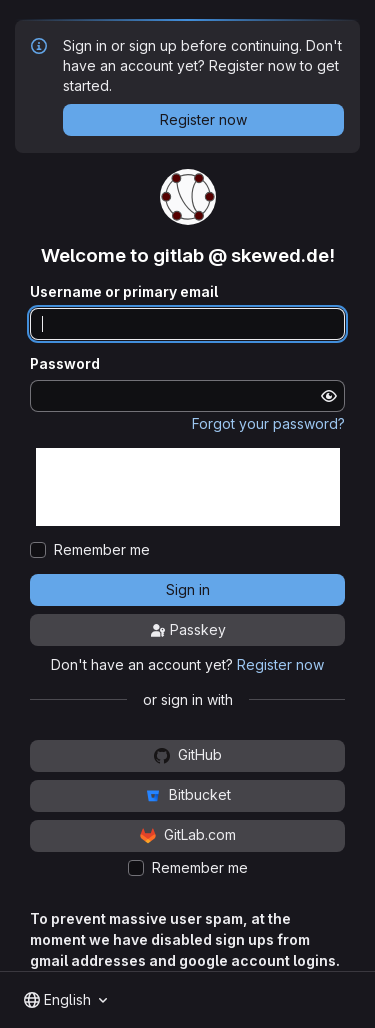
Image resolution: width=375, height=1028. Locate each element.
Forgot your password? (268, 423)
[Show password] (329, 396)
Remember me (102, 550)
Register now (280, 664)
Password (65, 364)
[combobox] (65, 1000)
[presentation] (188, 487)
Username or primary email (124, 292)
